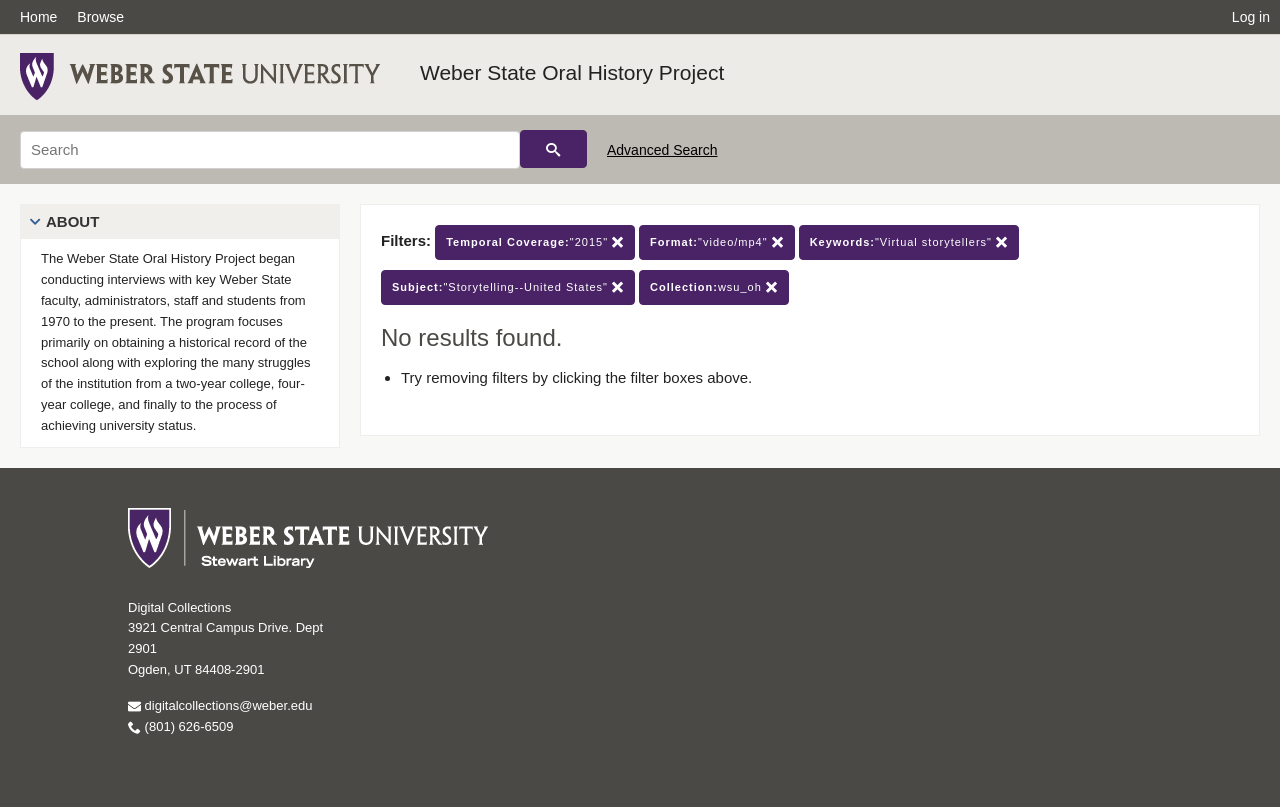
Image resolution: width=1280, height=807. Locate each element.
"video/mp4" (717, 242)
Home (38, 17)
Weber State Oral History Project (572, 72)
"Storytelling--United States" (508, 287)
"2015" (535, 242)
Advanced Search (662, 150)
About (72, 221)
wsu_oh (714, 287)
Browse (100, 17)
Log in (1251, 17)
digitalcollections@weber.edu (220, 705)
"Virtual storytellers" (909, 242)
